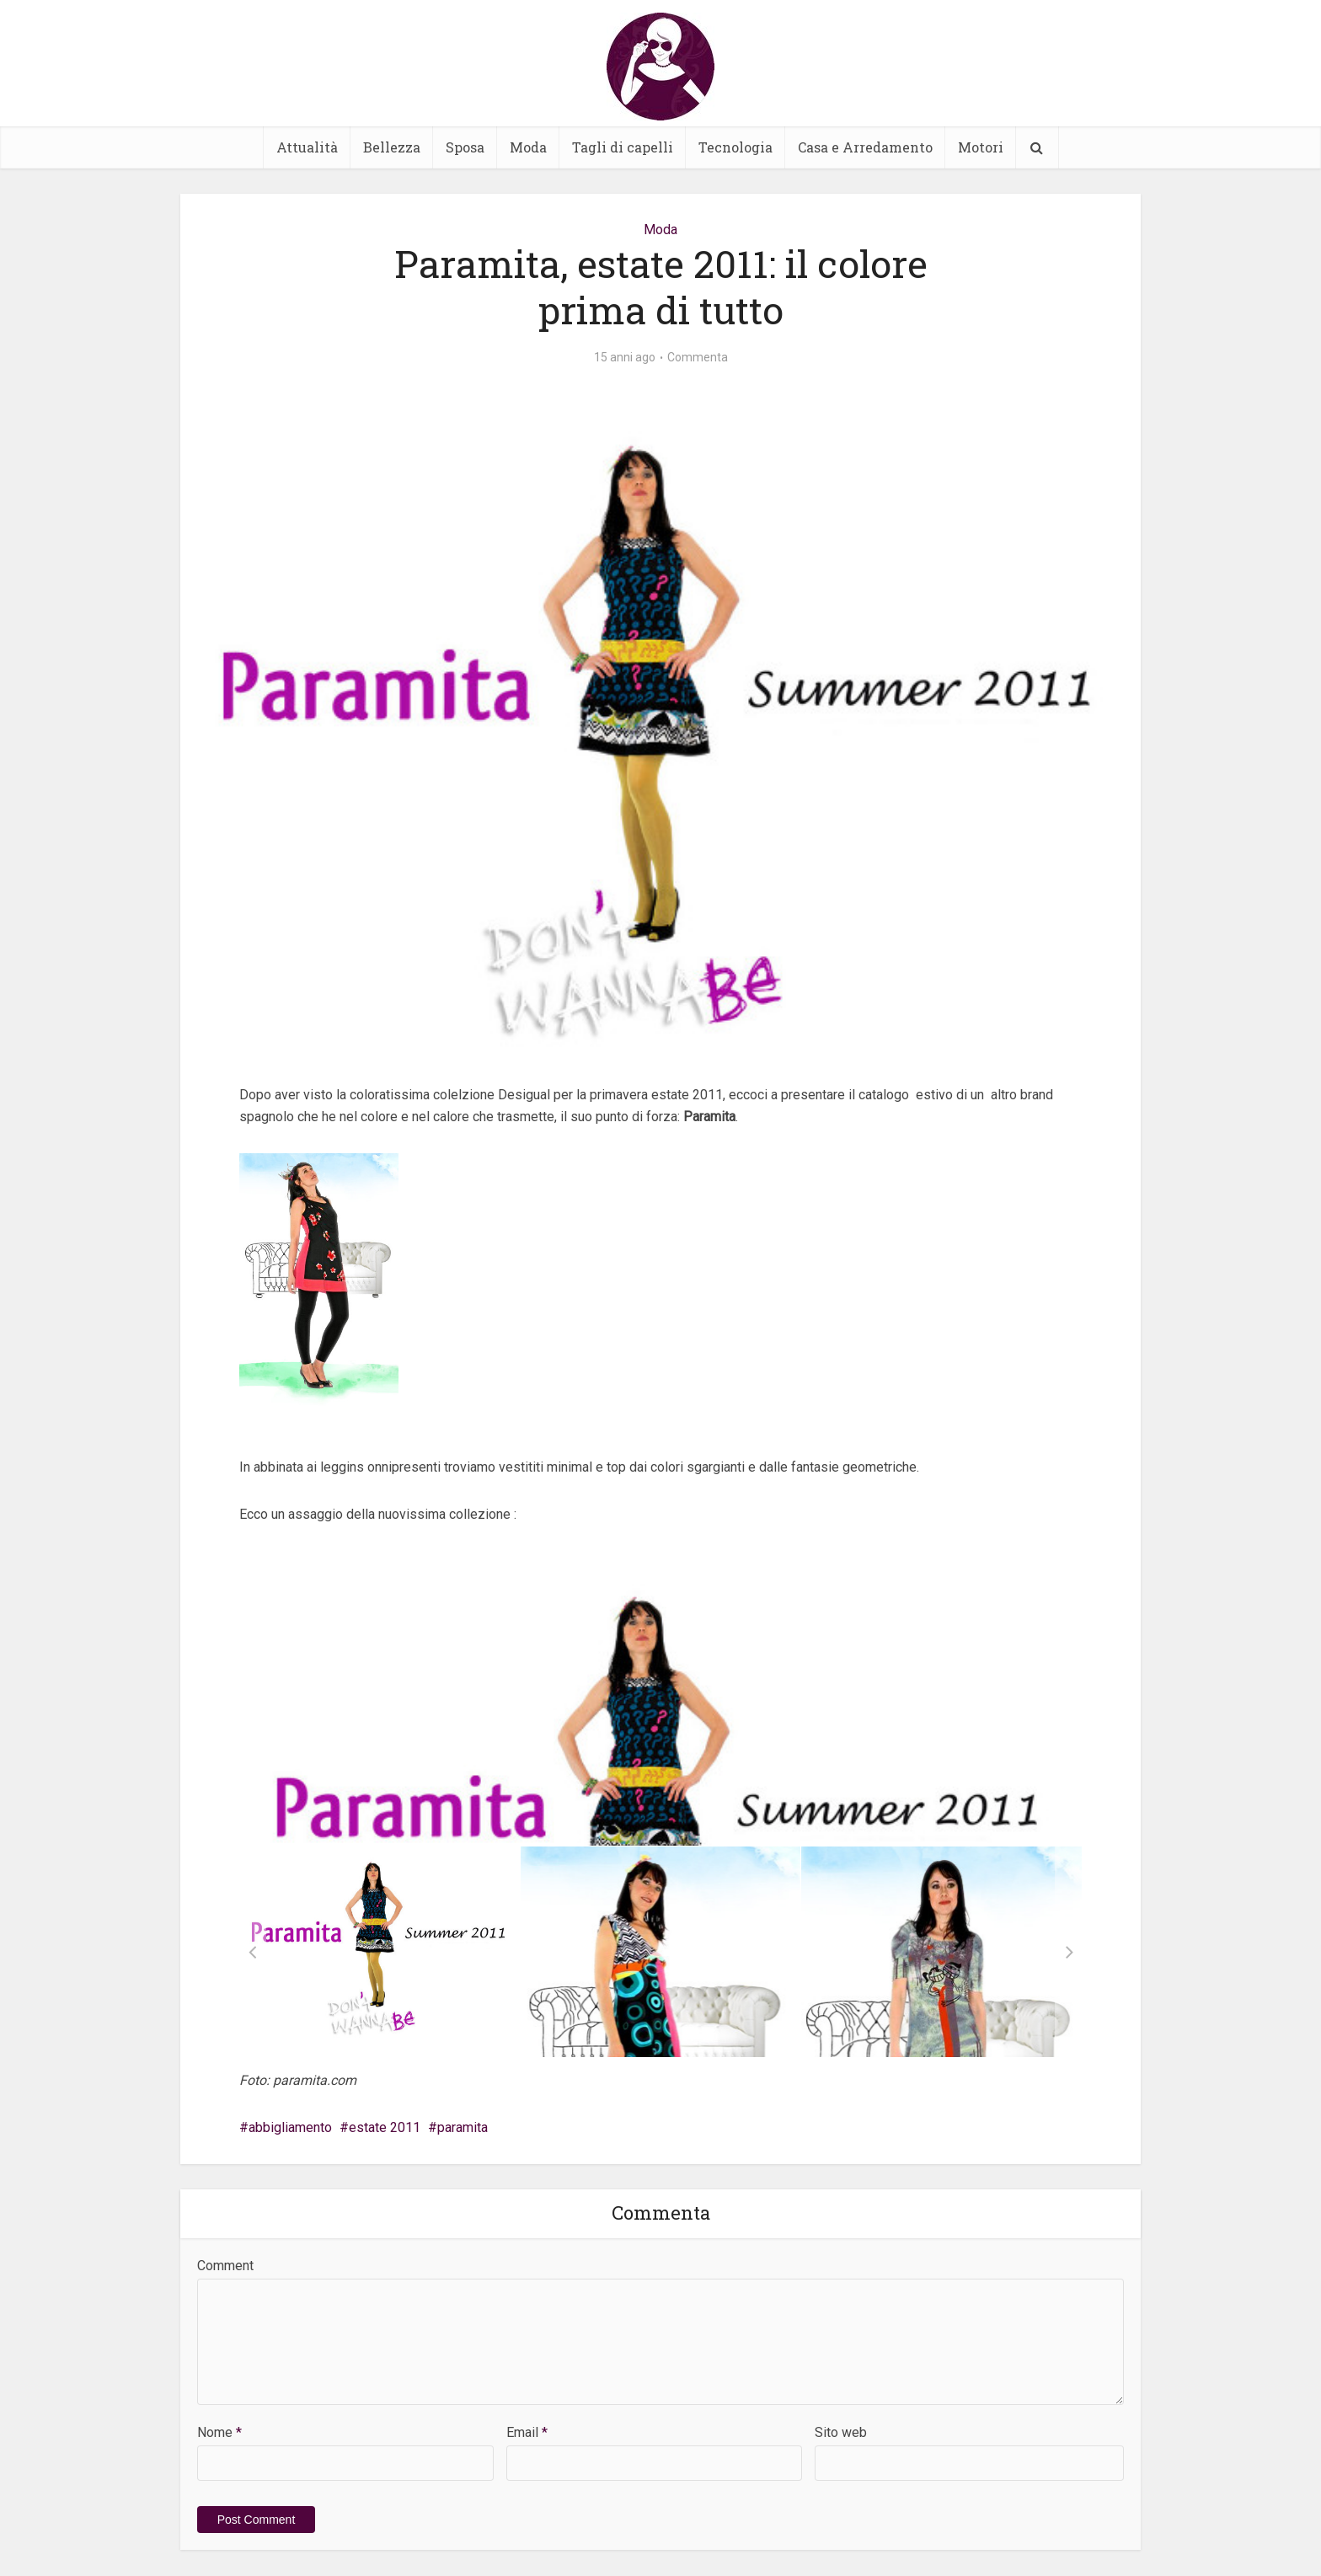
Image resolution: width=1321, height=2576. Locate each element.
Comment (225, 2266)
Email (527, 2432)
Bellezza (391, 147)
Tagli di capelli (622, 147)
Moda (528, 147)
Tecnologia (735, 147)
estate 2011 (384, 2127)
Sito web (841, 2432)
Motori (980, 147)
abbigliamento (290, 2127)
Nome (219, 2432)
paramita (462, 2127)
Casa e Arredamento (865, 147)
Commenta (697, 357)
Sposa (465, 147)
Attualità (307, 147)
